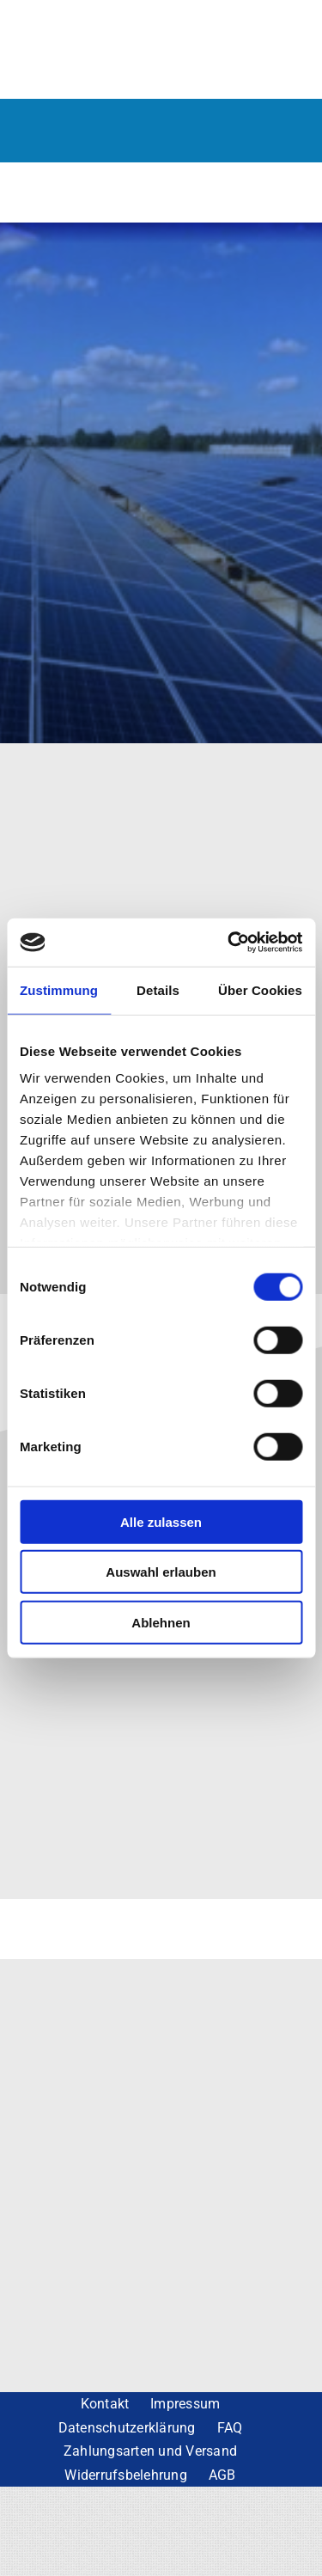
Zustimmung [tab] (59, 989)
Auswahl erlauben (161, 1572)
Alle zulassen (161, 1521)
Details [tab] (158, 989)
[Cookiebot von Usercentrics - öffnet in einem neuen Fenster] (229, 942)
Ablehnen (160, 1622)
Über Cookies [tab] (260, 989)
